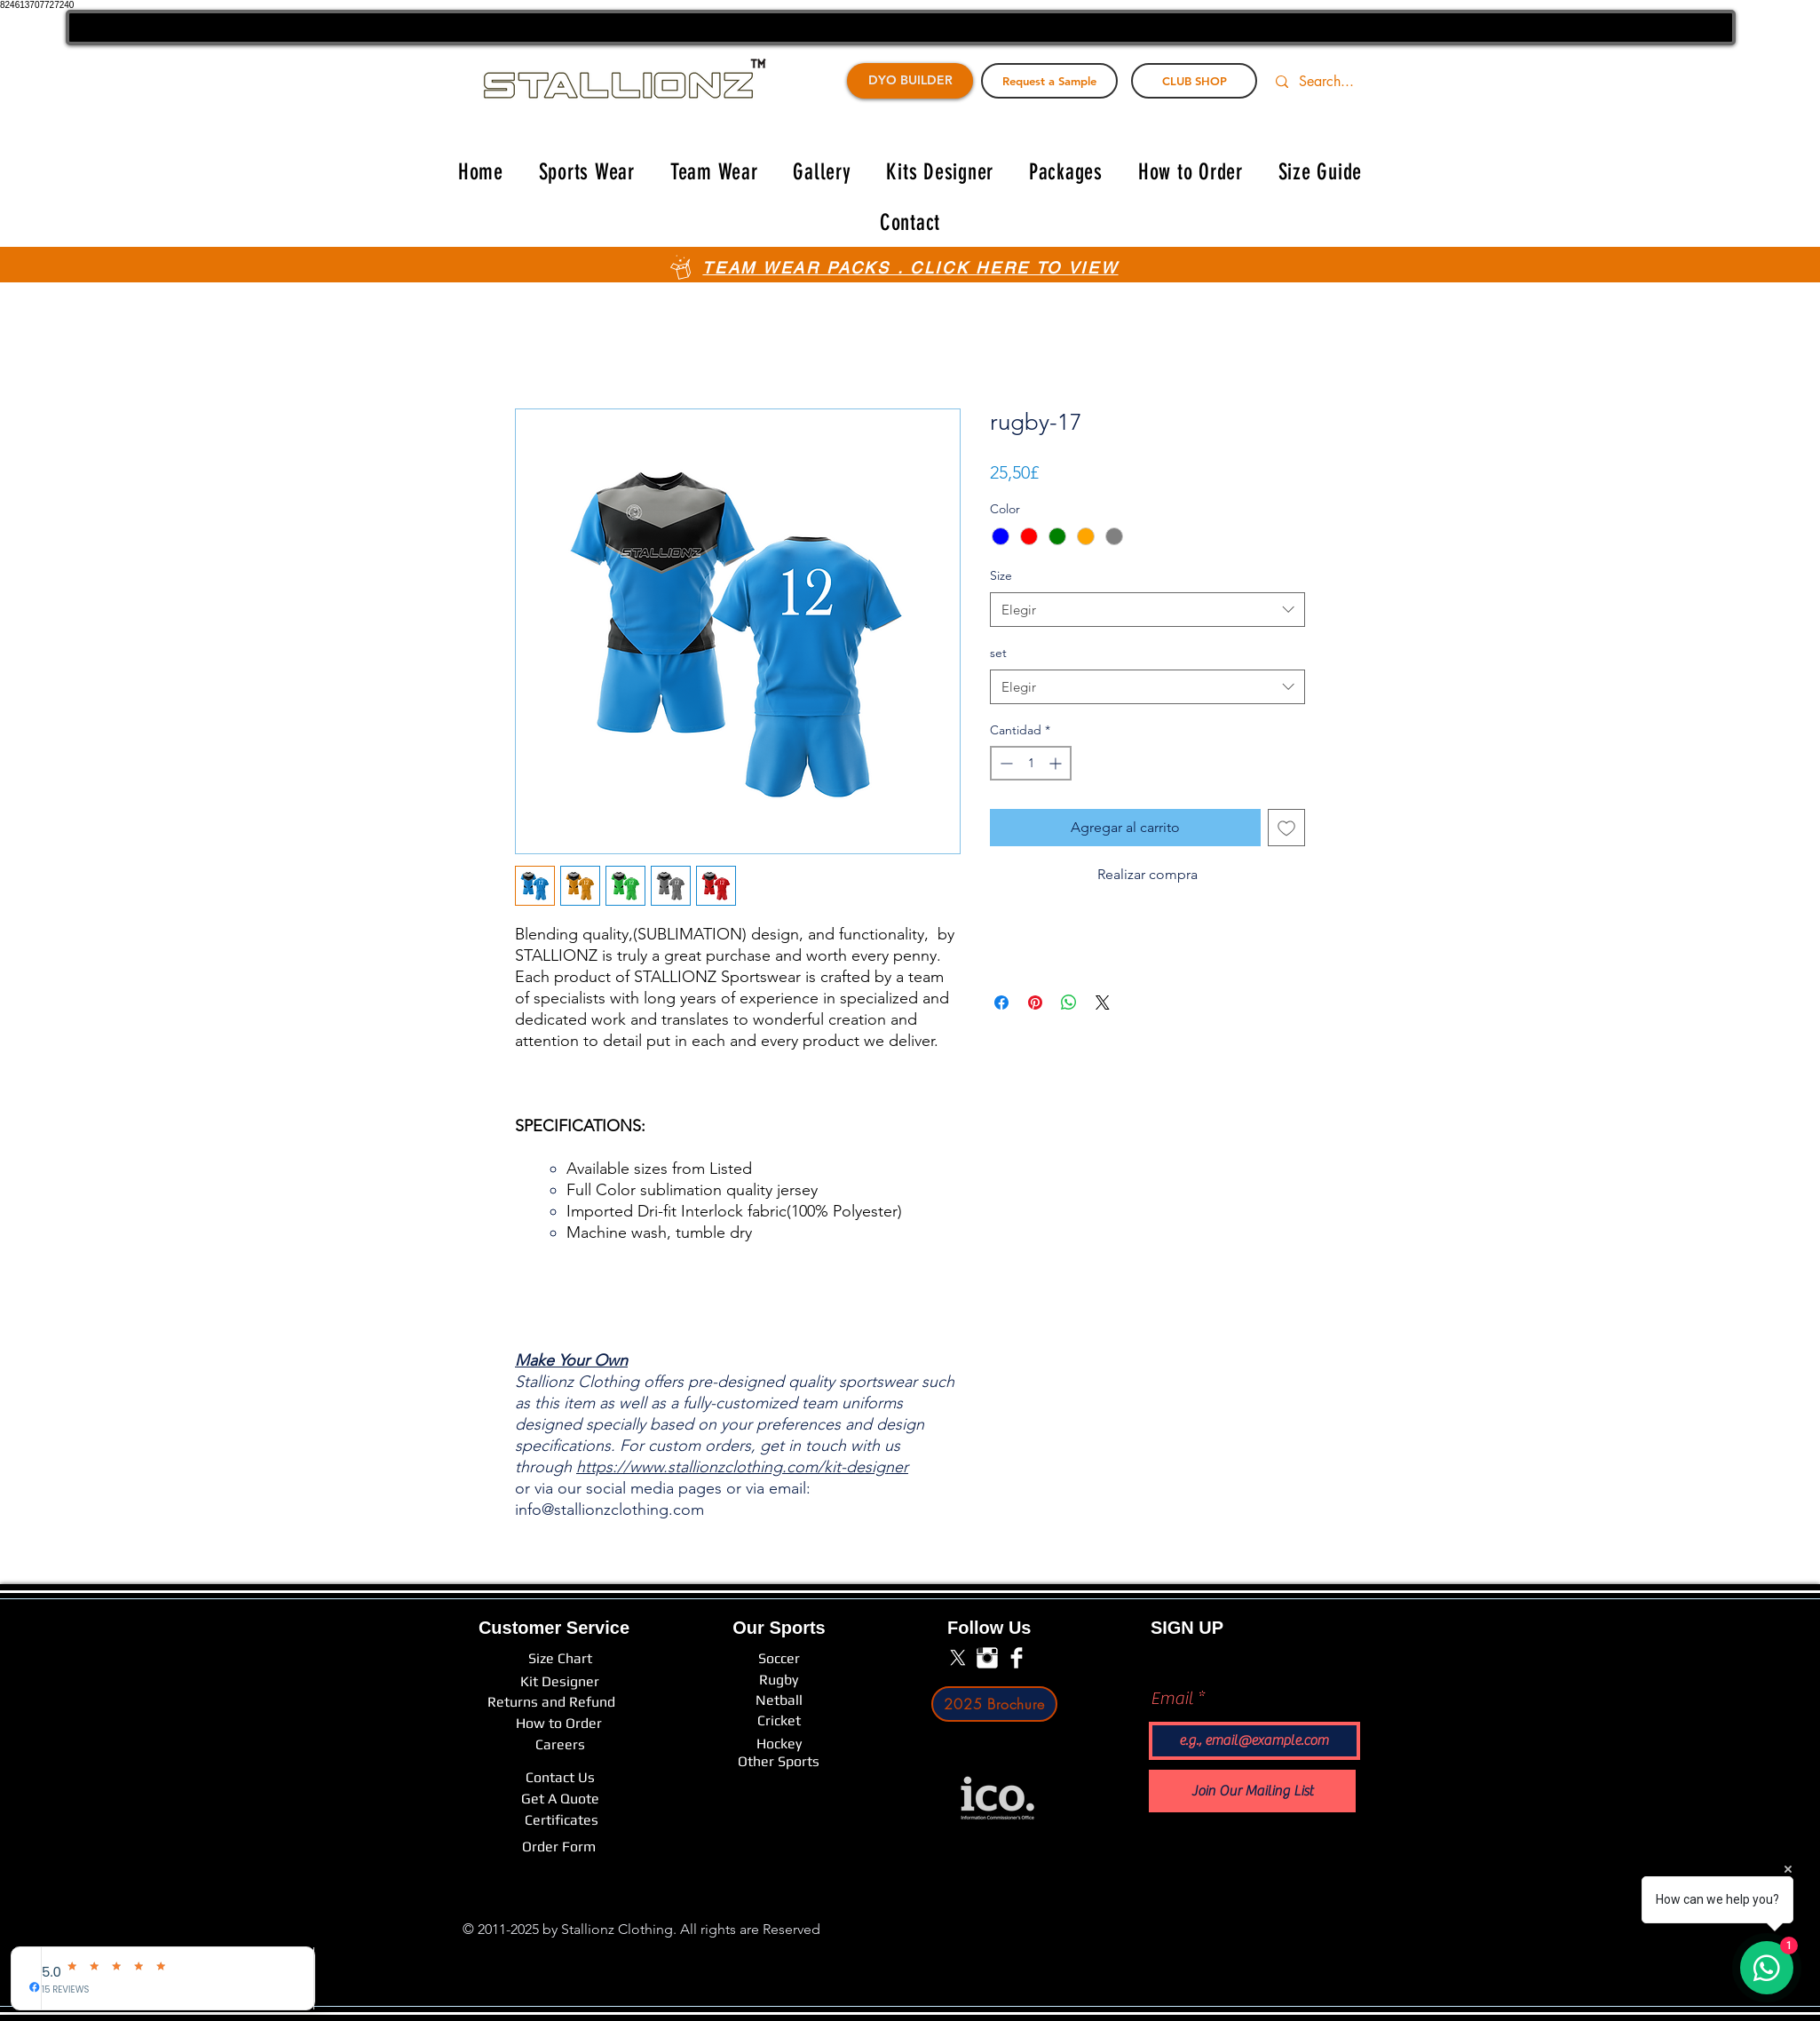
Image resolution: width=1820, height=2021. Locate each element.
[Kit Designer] (559, 1682)
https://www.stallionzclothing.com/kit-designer (742, 1467)
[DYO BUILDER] (910, 81)
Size (1001, 575)
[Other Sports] (778, 1761)
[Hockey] (779, 1744)
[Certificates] (561, 1820)
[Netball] (779, 1700)
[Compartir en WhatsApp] (1069, 1002)
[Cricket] (778, 1721)
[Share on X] (1102, 1002)
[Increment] (1057, 763)
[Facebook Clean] (1016, 1657)
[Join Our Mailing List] (1252, 1791)
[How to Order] (559, 1723)
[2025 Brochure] (994, 1704)
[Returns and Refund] (551, 1702)
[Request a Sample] (1049, 81)
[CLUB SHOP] (1194, 81)
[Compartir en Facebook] (1001, 1002)
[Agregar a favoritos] (1286, 827)
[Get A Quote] (560, 1799)
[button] (587, 172)
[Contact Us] (560, 1777)
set (998, 653)
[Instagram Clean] (987, 1657)
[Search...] (1337, 81)
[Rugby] (778, 1680)
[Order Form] (559, 1847)
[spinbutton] (1031, 763)
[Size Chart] (560, 1659)
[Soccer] (778, 1659)
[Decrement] (1004, 763)
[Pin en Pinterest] (1035, 1002)
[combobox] (1147, 609)
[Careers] (560, 1744)
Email (1172, 1699)
